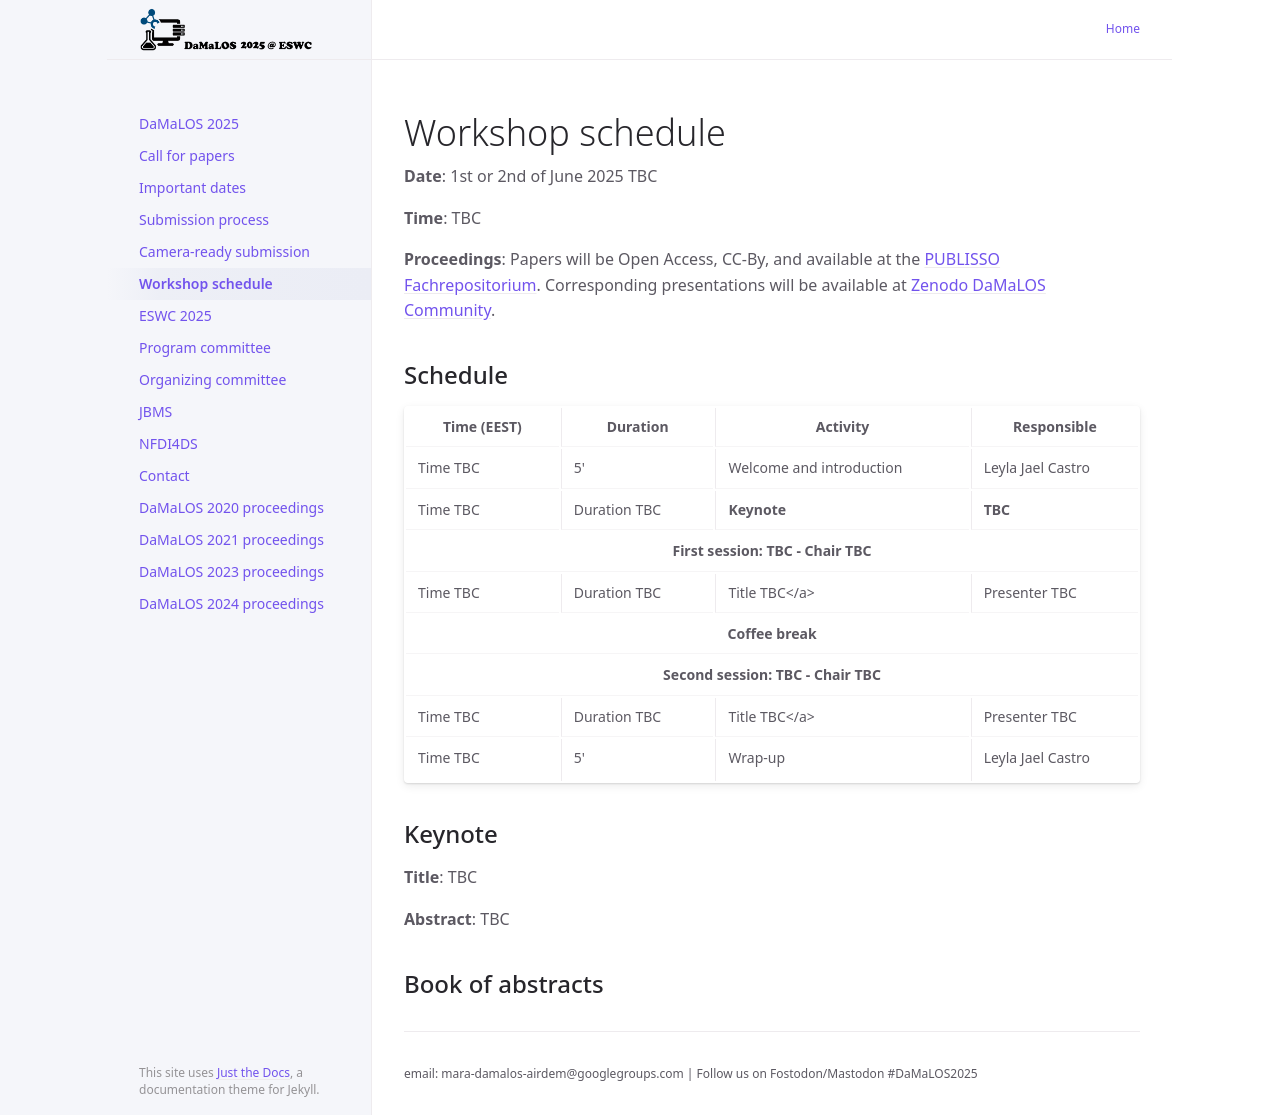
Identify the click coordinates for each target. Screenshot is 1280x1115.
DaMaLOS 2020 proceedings (231, 507)
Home (1123, 28)
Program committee (205, 347)
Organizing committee (212, 379)
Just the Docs (253, 1072)
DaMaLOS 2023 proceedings (231, 571)
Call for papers (187, 155)
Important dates (192, 187)
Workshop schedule (206, 283)
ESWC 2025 (175, 315)
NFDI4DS (168, 443)
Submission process (204, 219)
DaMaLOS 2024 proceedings (231, 603)
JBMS (155, 411)
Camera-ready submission (224, 251)
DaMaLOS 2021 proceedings (231, 539)
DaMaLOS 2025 (189, 123)
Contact (164, 475)
